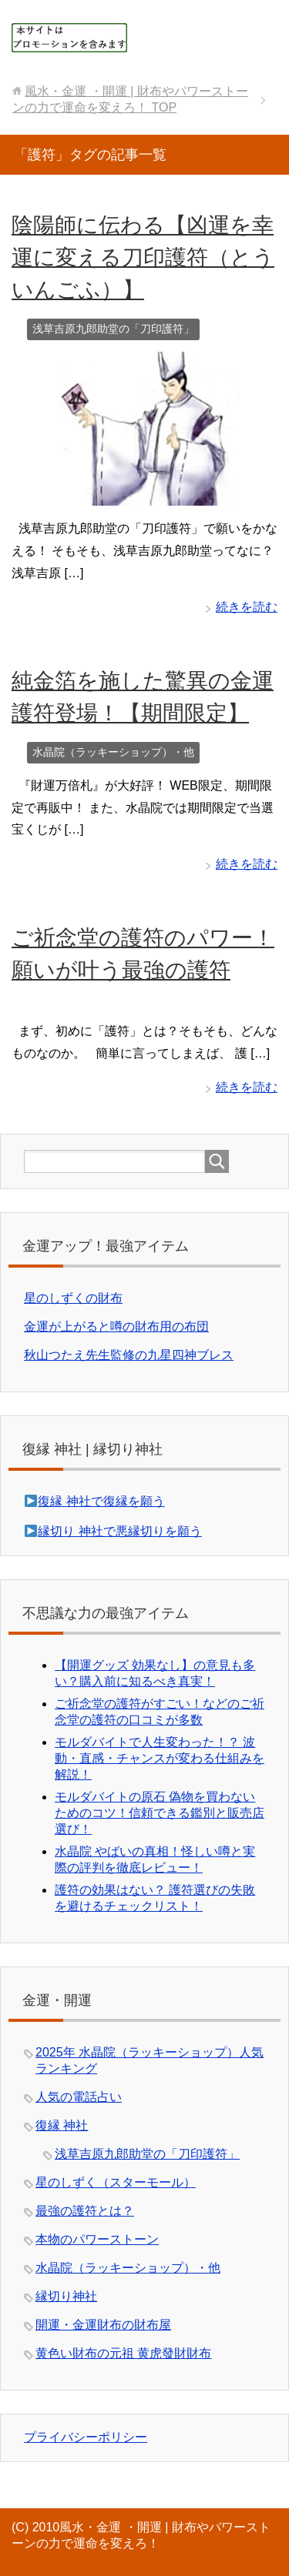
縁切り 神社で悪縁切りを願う (119, 1531)
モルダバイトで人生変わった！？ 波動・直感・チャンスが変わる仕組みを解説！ (159, 1758)
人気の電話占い (78, 2096)
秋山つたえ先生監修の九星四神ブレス (129, 1355)
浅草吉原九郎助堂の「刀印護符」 (113, 328)
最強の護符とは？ (84, 2210)
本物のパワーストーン (97, 2239)
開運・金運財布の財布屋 (103, 2324)
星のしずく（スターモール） (115, 2182)
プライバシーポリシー (85, 2437)
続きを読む (246, 606)
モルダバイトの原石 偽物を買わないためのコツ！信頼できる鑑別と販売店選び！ (159, 1813)
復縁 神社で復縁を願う (101, 1501)
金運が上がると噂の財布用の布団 (116, 1326)
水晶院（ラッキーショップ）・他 (113, 752)
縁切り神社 (66, 2296)
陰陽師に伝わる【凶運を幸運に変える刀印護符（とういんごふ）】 (143, 257)
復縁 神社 (61, 2125)
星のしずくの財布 (73, 1298)
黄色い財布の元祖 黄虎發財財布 (123, 2353)
